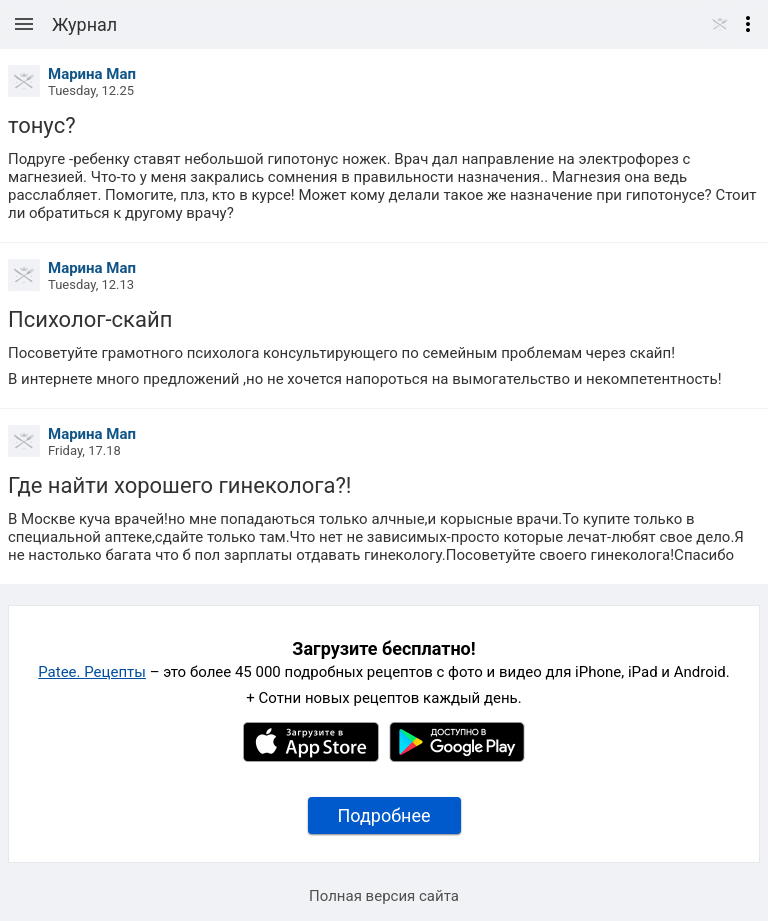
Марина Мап (92, 74)
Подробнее (384, 815)
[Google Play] (457, 757)
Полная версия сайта (384, 896)
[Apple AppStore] (311, 757)
